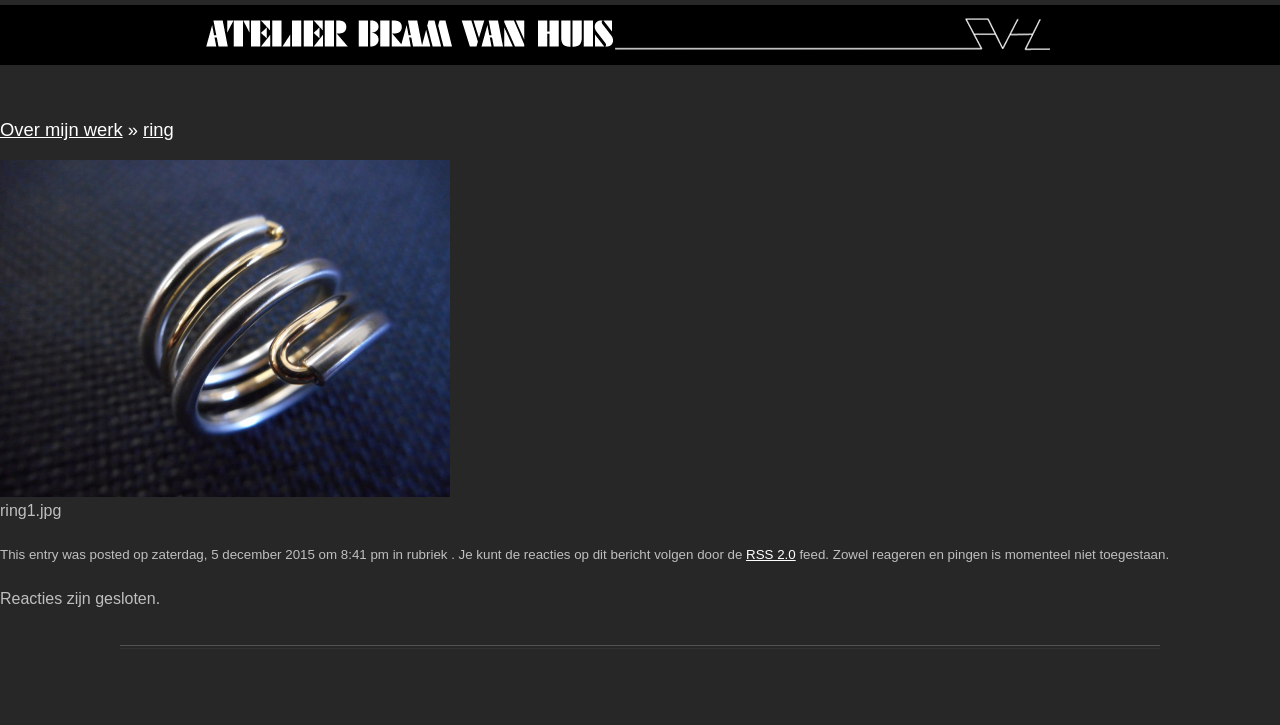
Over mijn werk (61, 129)
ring (158, 129)
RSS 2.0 (771, 554)
